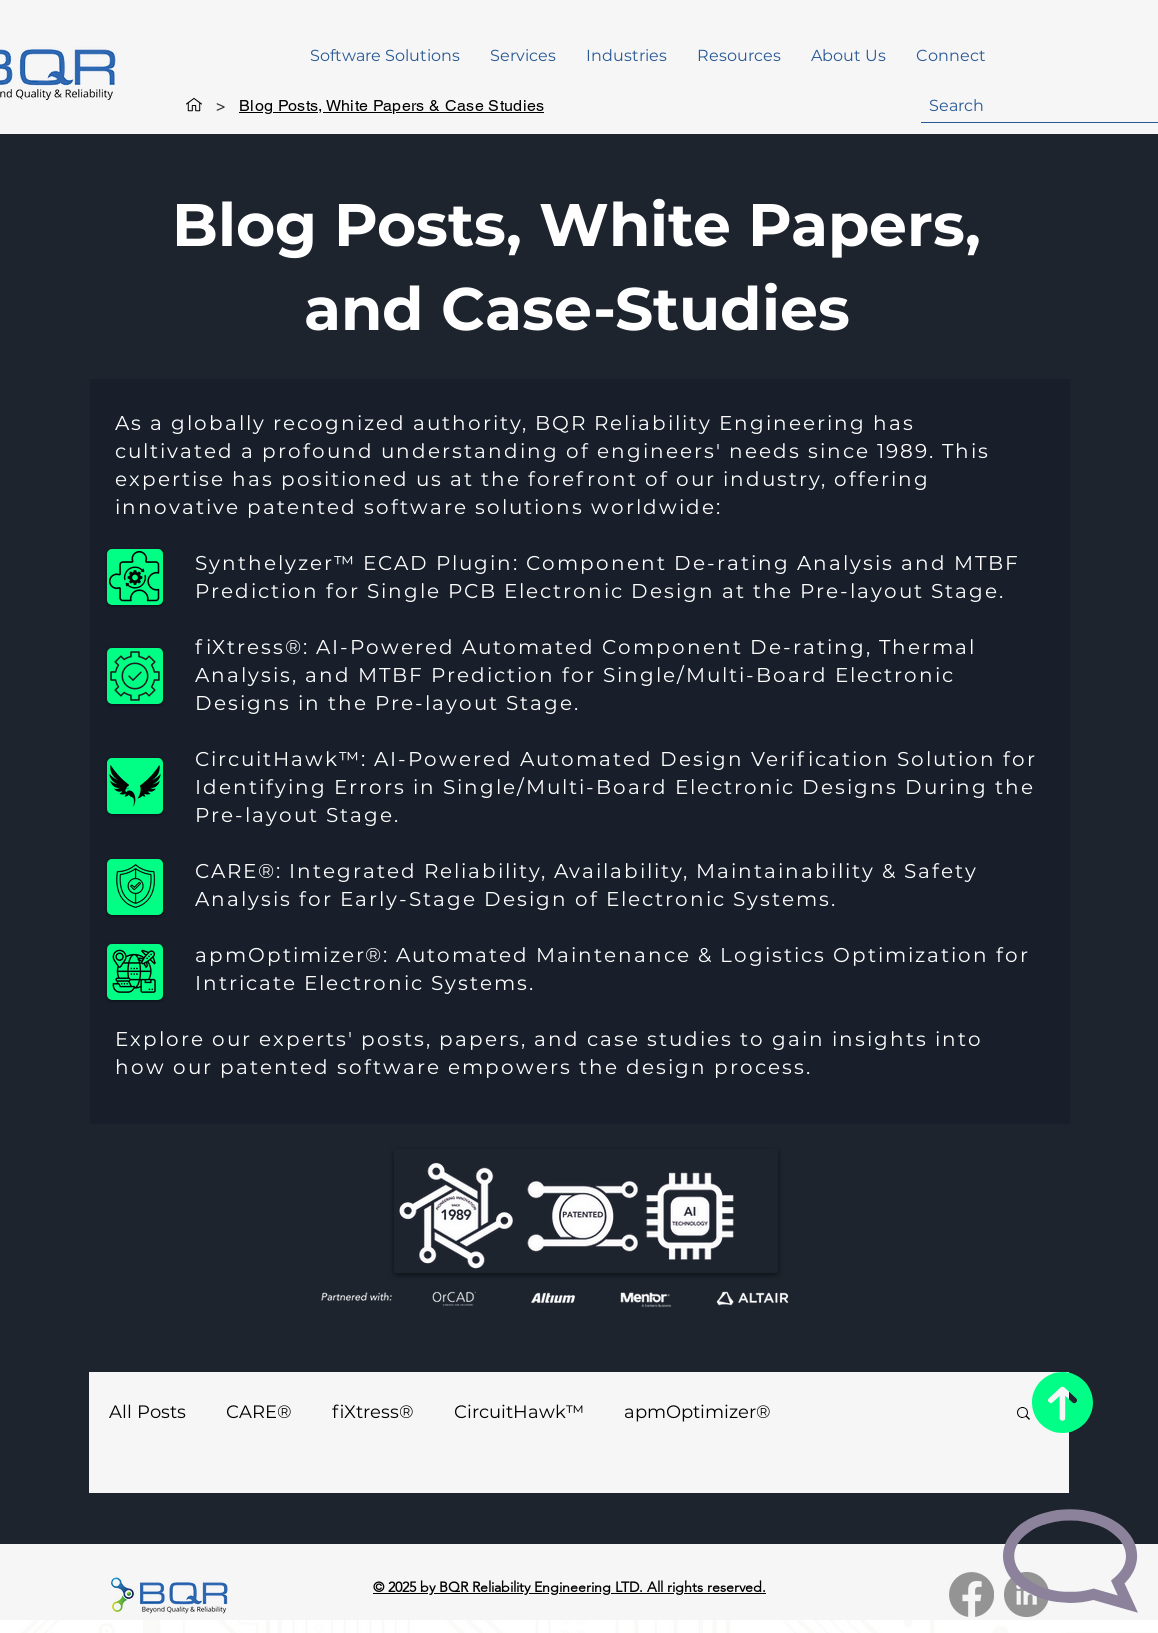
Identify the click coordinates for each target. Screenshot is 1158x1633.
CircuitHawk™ (519, 1412)
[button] (385, 56)
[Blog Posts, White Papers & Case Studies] (391, 105)
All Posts (147, 1412)
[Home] (194, 105)
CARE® (259, 1412)
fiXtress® (373, 1412)
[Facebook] (971, 1594)
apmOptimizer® (697, 1412)
